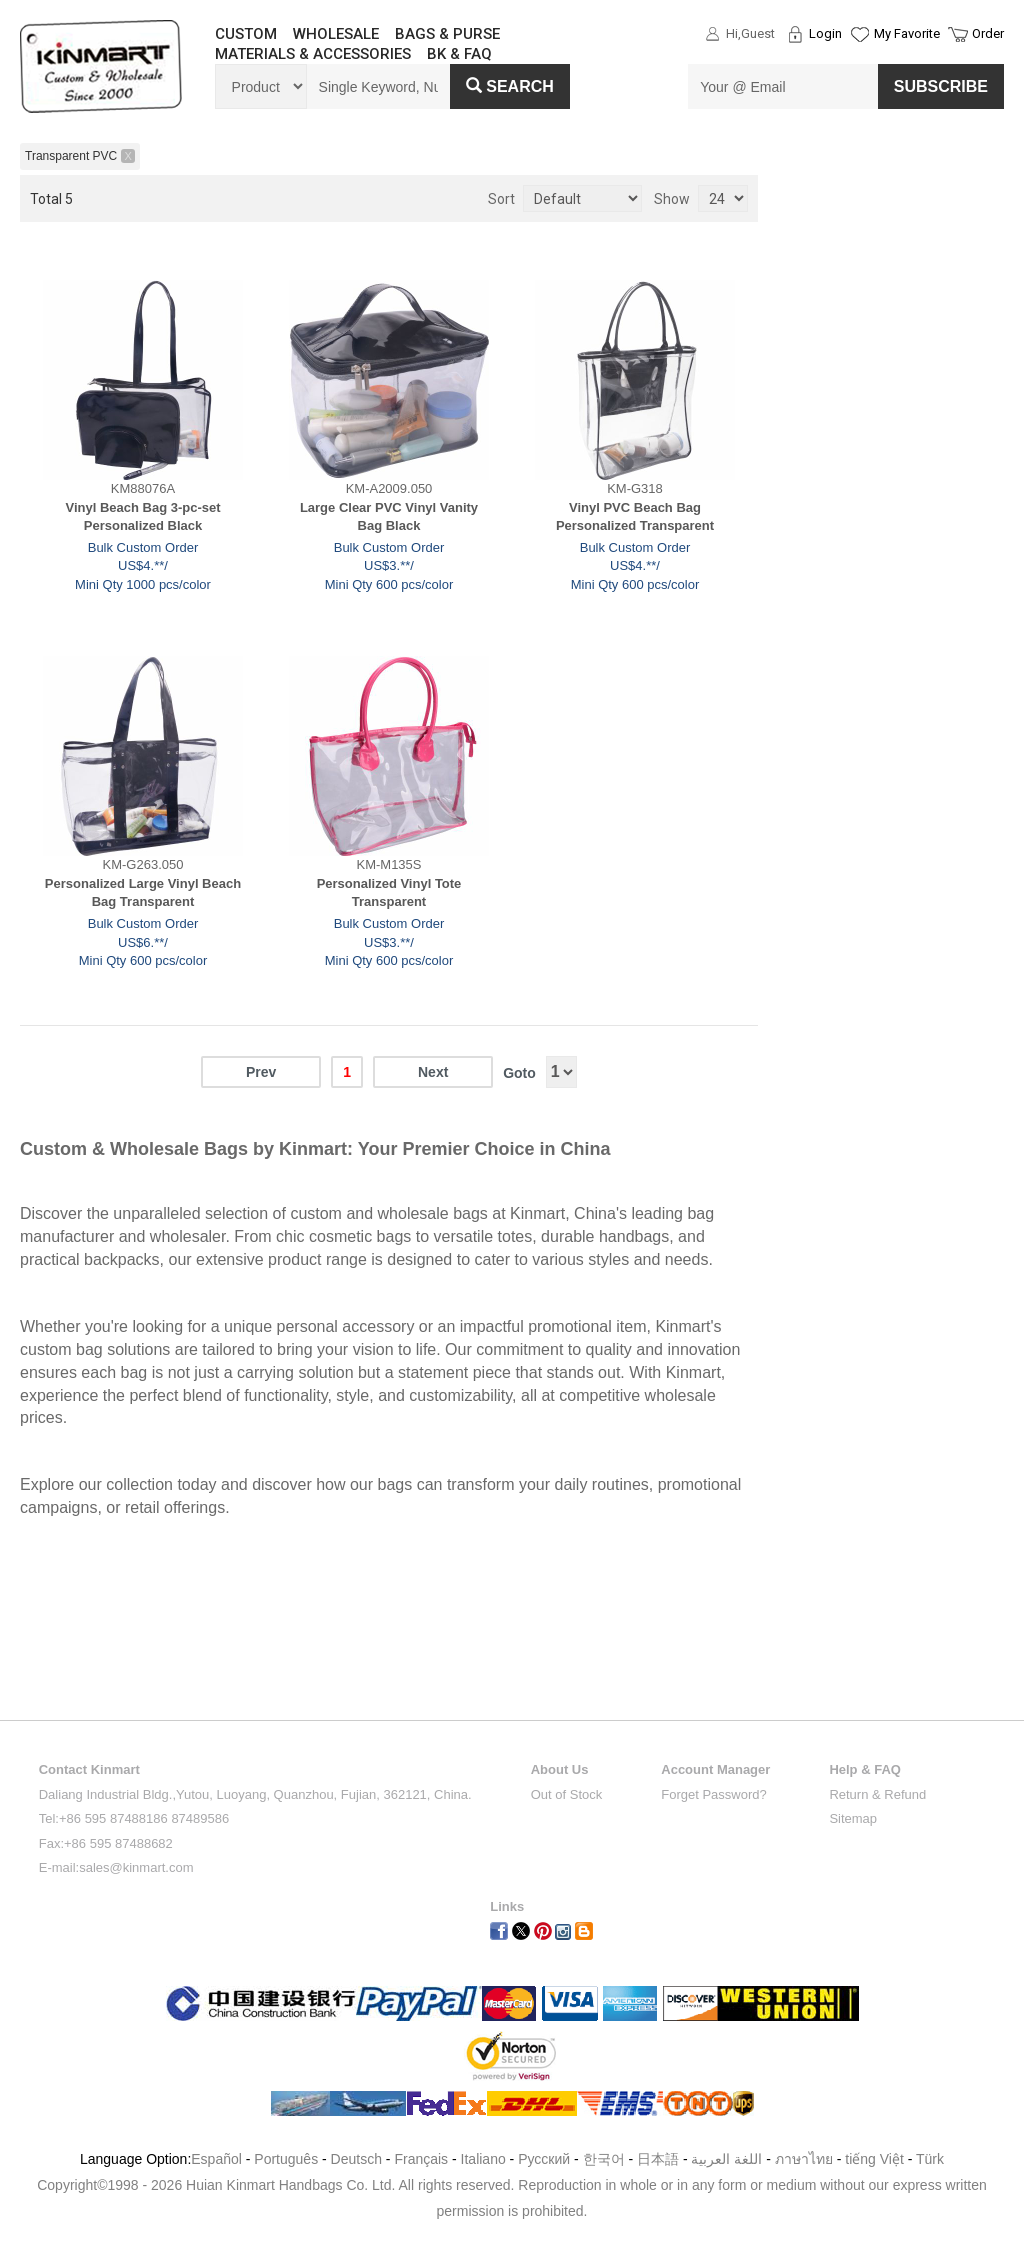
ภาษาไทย (804, 2159)
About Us (560, 1769)
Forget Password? (714, 1794)
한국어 (604, 2159)
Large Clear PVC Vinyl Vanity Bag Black (389, 517)
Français (421, 2159)
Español (216, 2159)
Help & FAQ (865, 1769)
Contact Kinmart (89, 1769)
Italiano (483, 2159)
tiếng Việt (874, 2159)
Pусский (544, 2159)
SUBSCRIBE (941, 86)
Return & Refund (877, 1794)
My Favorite (907, 33)
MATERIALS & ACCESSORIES (313, 54)
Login (825, 33)
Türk (930, 2159)
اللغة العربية (728, 2159)
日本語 (658, 2159)
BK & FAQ (459, 54)
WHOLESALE (336, 34)
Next (433, 1072)
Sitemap (853, 1818)
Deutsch (356, 2159)
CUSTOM (246, 34)
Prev (261, 1072)
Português (286, 2159)
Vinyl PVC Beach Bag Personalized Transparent (635, 517)
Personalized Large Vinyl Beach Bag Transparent (143, 893)
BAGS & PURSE (447, 34)
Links (507, 1906)
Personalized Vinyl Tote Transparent (389, 893)
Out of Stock (567, 1794)
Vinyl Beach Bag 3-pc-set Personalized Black (142, 517)
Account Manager (715, 1769)
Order (988, 33)
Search (510, 86)
